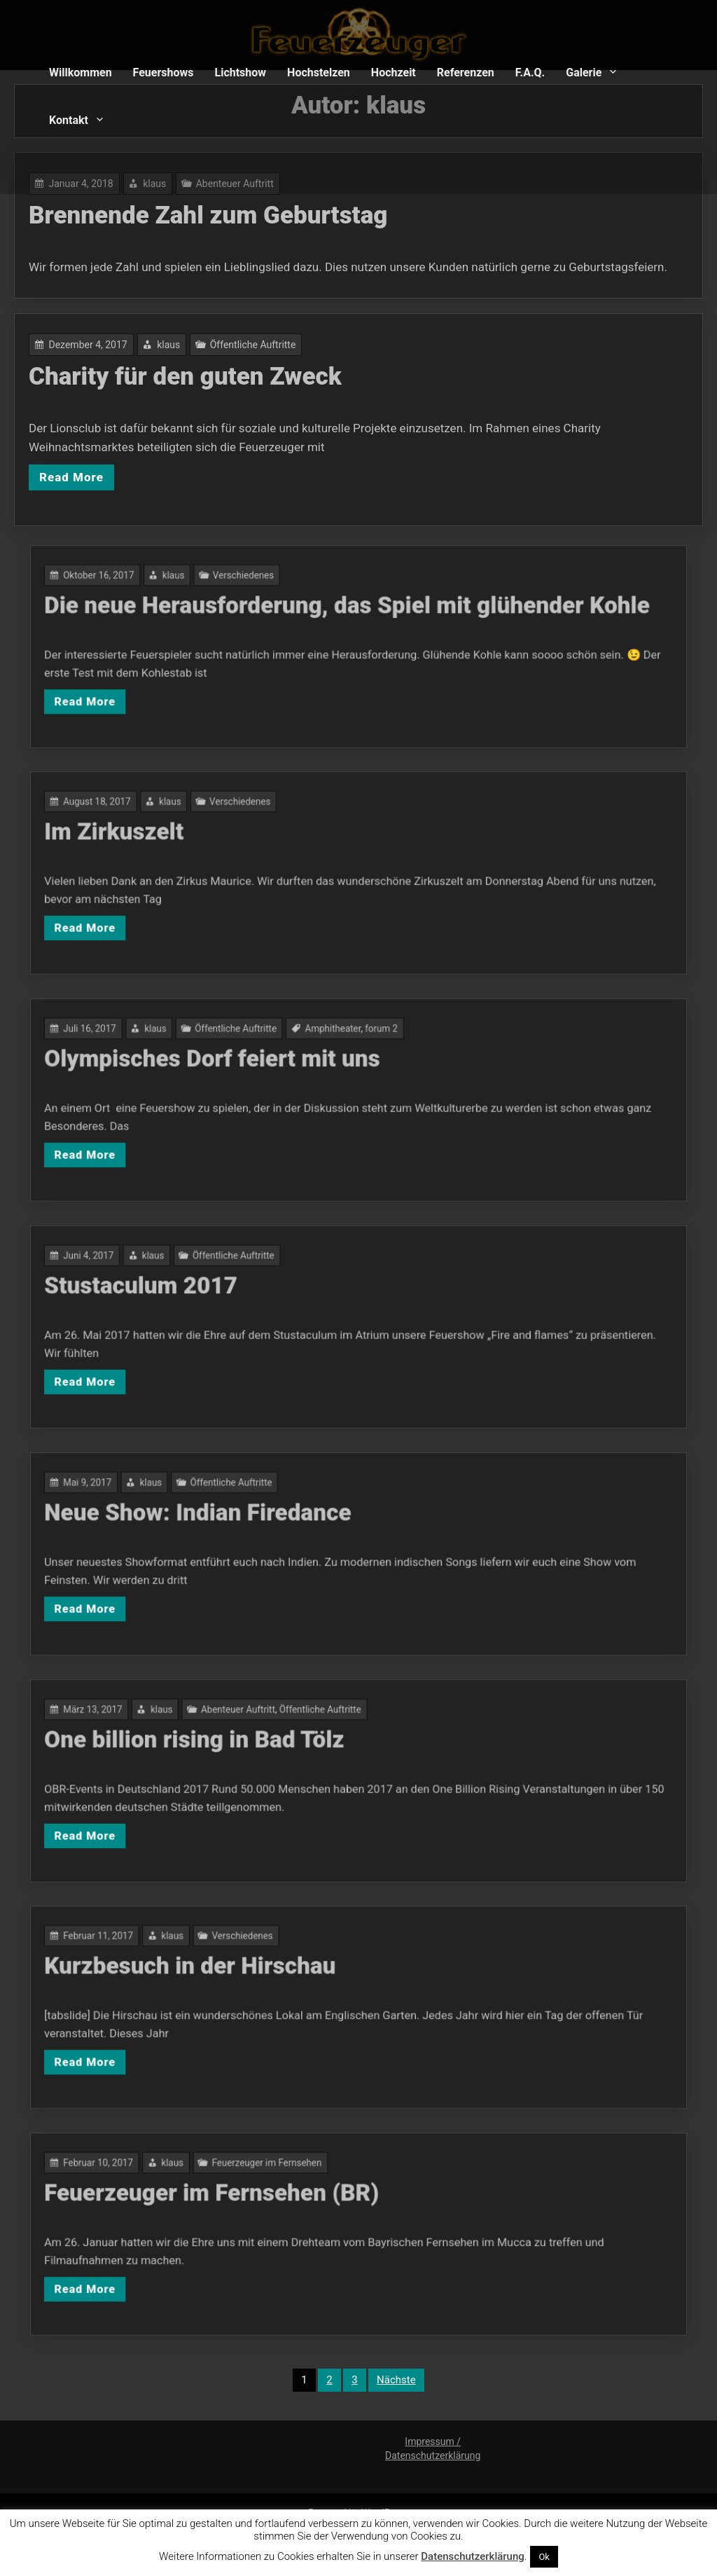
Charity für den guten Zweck (203, 381)
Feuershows (163, 72)
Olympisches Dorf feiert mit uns (296, 1083)
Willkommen (80, 72)
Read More (102, 470)
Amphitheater (347, 1069)
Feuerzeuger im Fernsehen (319, 2203)
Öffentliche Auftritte (263, 352)
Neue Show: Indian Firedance (289, 1536)
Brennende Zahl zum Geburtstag (224, 217)
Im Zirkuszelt (254, 856)
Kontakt (68, 120)
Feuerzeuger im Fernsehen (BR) (295, 2217)
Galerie (583, 72)
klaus (189, 352)
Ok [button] (544, 2556)
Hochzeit (393, 72)
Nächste (396, 2380)
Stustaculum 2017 (265, 1310)
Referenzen (465, 72)
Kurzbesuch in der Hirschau (286, 1990)
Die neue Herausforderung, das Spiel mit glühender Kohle (353, 629)
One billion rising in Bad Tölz (288, 1763)
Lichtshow (241, 72)
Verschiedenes (309, 616)
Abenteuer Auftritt (307, 1750)
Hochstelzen (318, 72)
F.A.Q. (530, 72)
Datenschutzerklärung (472, 2556)
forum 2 (368, 1069)
